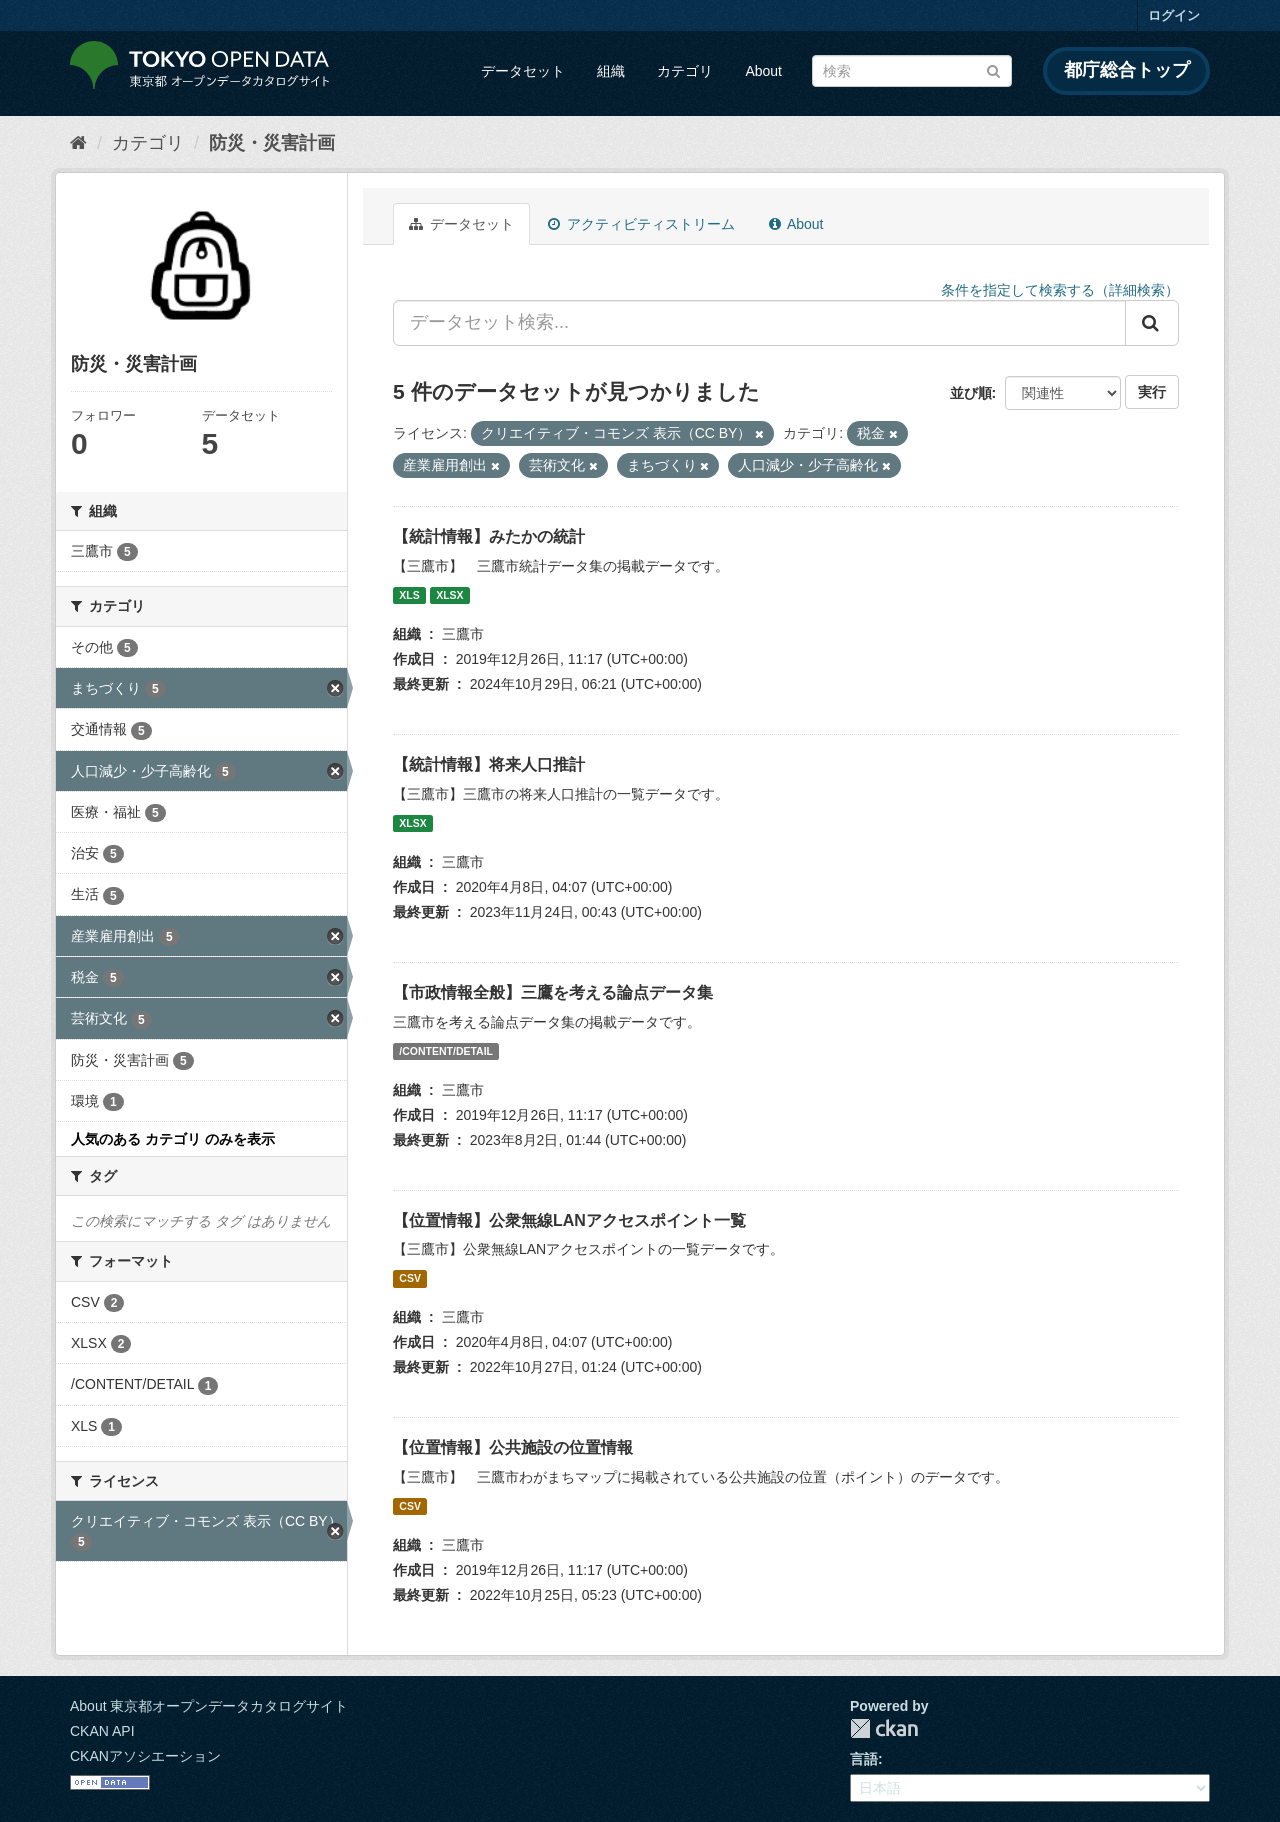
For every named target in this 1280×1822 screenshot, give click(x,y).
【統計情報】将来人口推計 (489, 764)
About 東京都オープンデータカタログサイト (209, 1706)
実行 (1152, 392)
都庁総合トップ (1127, 70)
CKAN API (102, 1731)
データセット (523, 71)
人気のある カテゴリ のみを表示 (173, 1139)
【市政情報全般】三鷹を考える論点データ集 (553, 992)
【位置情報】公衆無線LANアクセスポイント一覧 (569, 1220)
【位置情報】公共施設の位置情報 (513, 1447)
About (763, 71)
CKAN (884, 1728)
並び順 (971, 393)
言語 (864, 1759)
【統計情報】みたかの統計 (489, 536)
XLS (409, 595)
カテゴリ (685, 71)
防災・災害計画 (272, 143)
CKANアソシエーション (145, 1756)
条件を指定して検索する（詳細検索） (1060, 290)
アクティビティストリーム (641, 224)
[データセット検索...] (759, 323)
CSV (410, 1278)
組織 (611, 71)
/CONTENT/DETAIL (446, 1051)
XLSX (449, 595)
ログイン (1174, 15)
